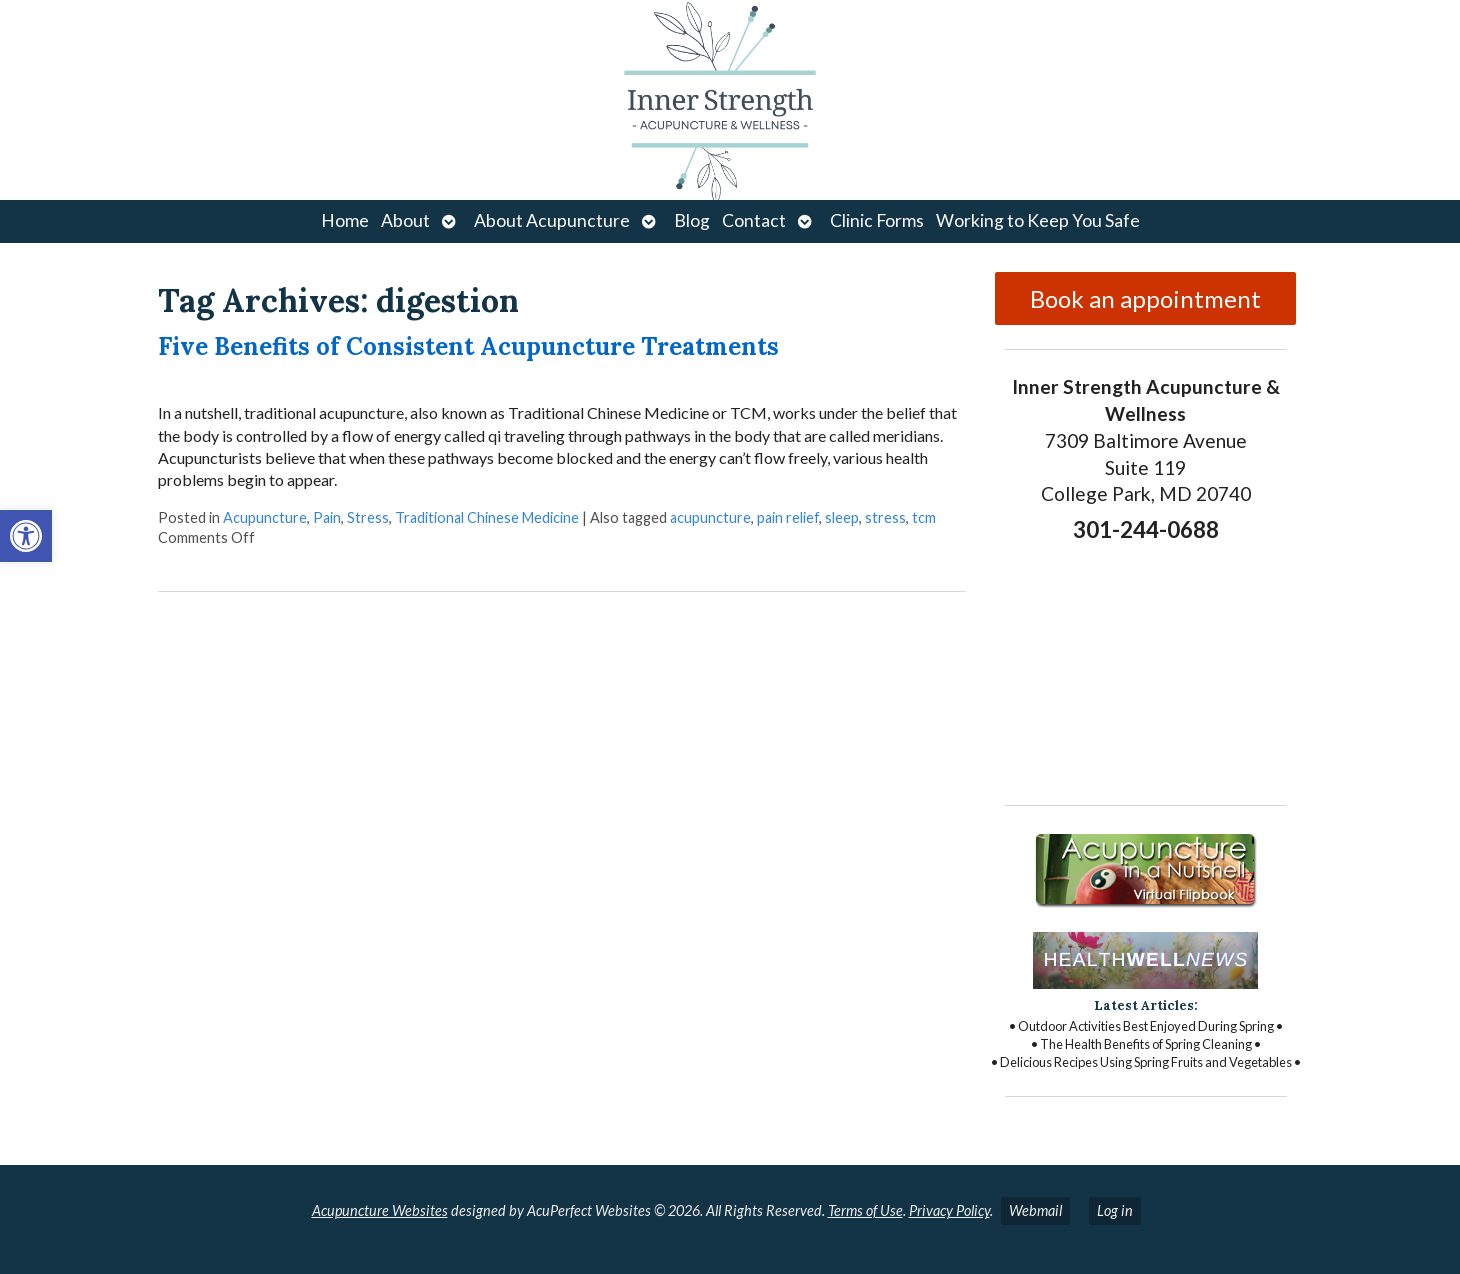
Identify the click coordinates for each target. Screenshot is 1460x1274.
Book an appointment (1145, 298)
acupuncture (710, 517)
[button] (26, 536)
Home (345, 220)
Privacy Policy (949, 1210)
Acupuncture (265, 517)
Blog (692, 220)
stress (885, 517)
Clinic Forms (877, 220)
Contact (754, 220)
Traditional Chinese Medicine (487, 517)
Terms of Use (865, 1210)
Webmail (1035, 1210)
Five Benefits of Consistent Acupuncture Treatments (468, 346)
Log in (1115, 1210)
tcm (924, 517)
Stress (368, 517)
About (405, 220)
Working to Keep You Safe (1038, 220)
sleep (842, 517)
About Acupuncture (552, 220)
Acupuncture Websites (380, 1210)
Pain (327, 517)
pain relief (788, 517)
